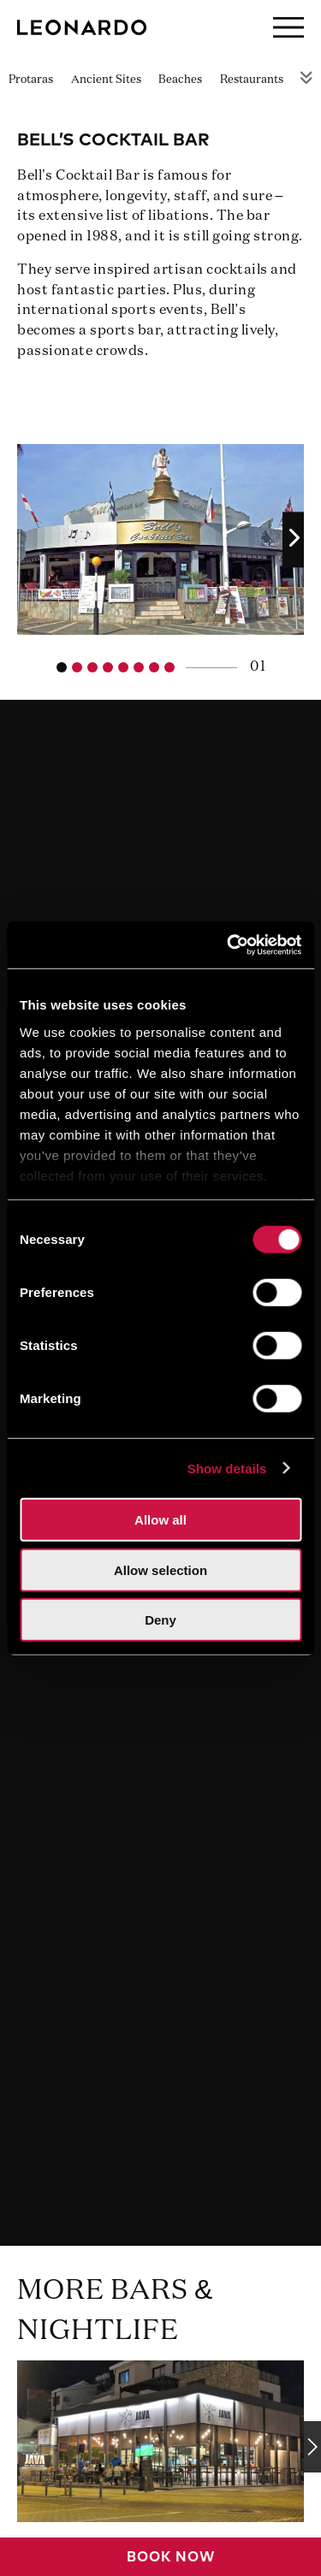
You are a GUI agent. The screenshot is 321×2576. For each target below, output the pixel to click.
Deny (160, 1620)
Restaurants (251, 80)
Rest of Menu (306, 77)
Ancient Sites (106, 80)
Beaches (180, 80)
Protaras (31, 80)
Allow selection (160, 1569)
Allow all (160, 1520)
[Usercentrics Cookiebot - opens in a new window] (228, 944)
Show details (227, 1467)
